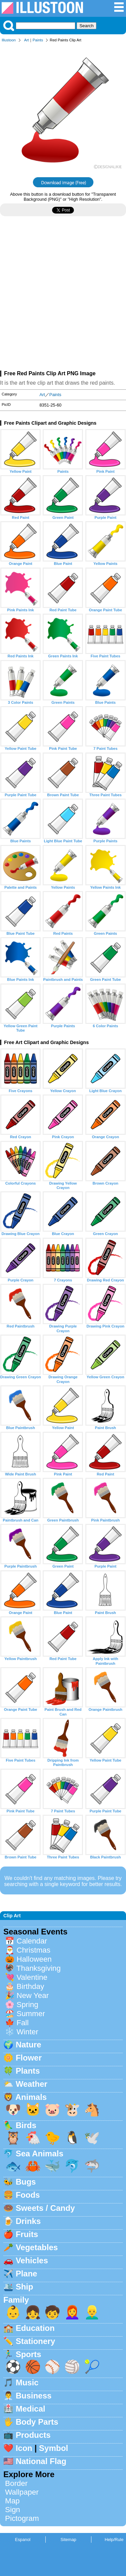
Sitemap (68, 2539)
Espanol (22, 2539)
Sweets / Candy (45, 2208)
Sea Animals (40, 2153)
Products (33, 2434)
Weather (31, 2083)
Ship (24, 2286)
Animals (31, 2097)
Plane (26, 2273)
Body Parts (37, 2421)
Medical (30, 2408)
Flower (29, 2057)
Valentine (31, 1977)
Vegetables (37, 2247)
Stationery (35, 2341)
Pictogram (22, 2518)
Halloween (34, 1959)
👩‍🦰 (72, 2312)
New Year (32, 1995)
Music (27, 2382)
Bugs (26, 2181)
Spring (27, 2004)
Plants (28, 2070)
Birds (26, 2125)
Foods (28, 2194)
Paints (38, 40)
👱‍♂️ (92, 2312)
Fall (22, 2022)
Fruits (27, 2234)
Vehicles (32, 2260)
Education (35, 2328)
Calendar (31, 1941)
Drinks (28, 2221)
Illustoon (9, 40)
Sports (28, 2354)
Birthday (30, 1986)
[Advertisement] (63, 296)
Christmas (33, 1950)
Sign (12, 2509)
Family (16, 2299)
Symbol (53, 2448)
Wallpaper (22, 2492)
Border (16, 2483)
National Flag (41, 2461)
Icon (24, 2448)
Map (12, 2501)
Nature (28, 2044)
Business (34, 2395)
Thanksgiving (38, 1968)
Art (26, 40)
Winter (27, 2032)
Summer (30, 2013)
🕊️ (92, 2137)
